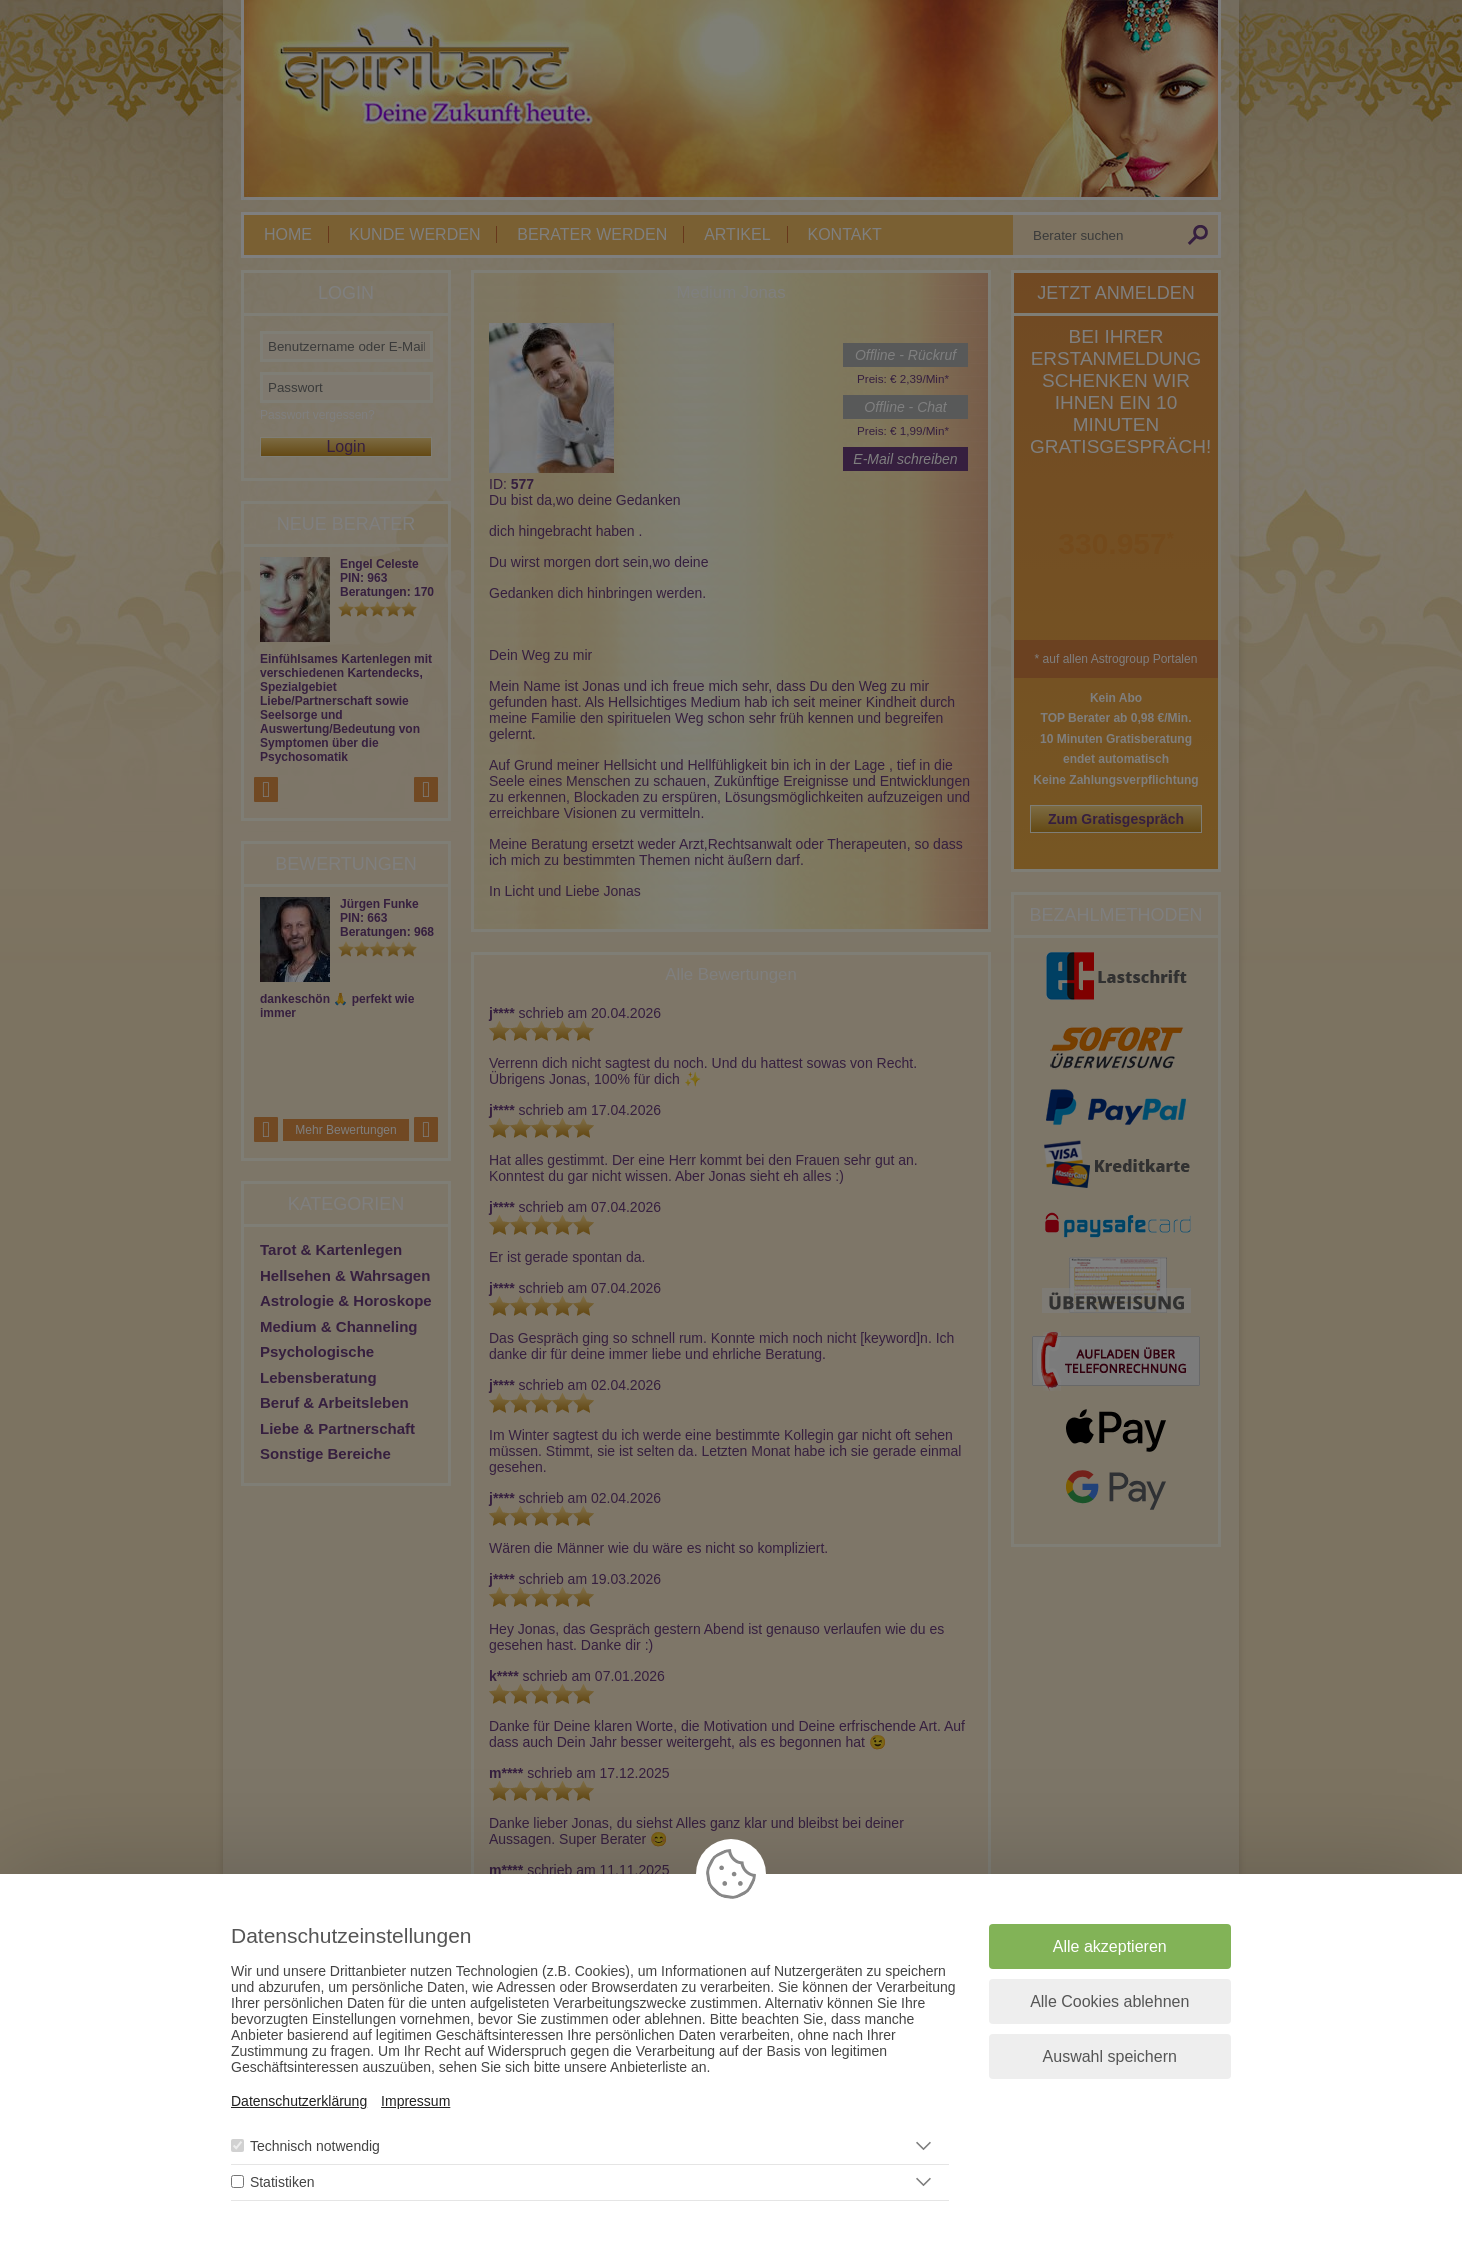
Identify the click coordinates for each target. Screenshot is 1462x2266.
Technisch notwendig (315, 2146)
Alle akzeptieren (1110, 1946)
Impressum (415, 2101)
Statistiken (282, 2182)
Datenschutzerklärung (299, 2101)
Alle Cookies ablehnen (1109, 2001)
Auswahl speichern (1110, 2056)
